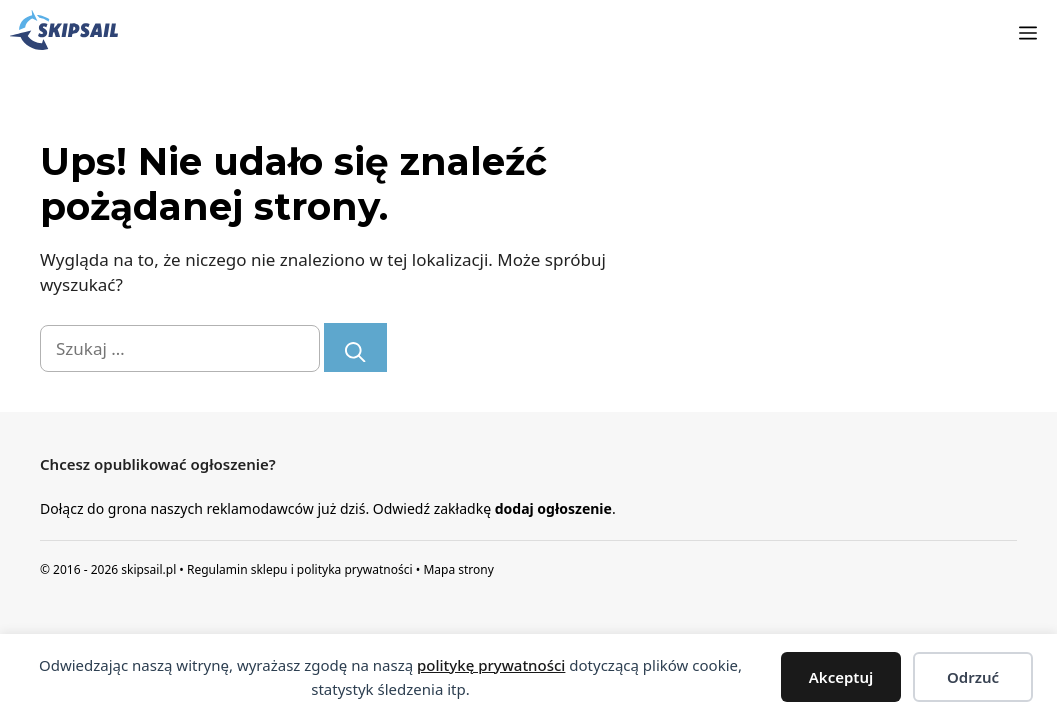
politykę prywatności (491, 665)
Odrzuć (973, 677)
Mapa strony (458, 569)
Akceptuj (841, 677)
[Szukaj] (355, 347)
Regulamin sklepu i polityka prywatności (300, 569)
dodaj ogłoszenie (553, 508)
